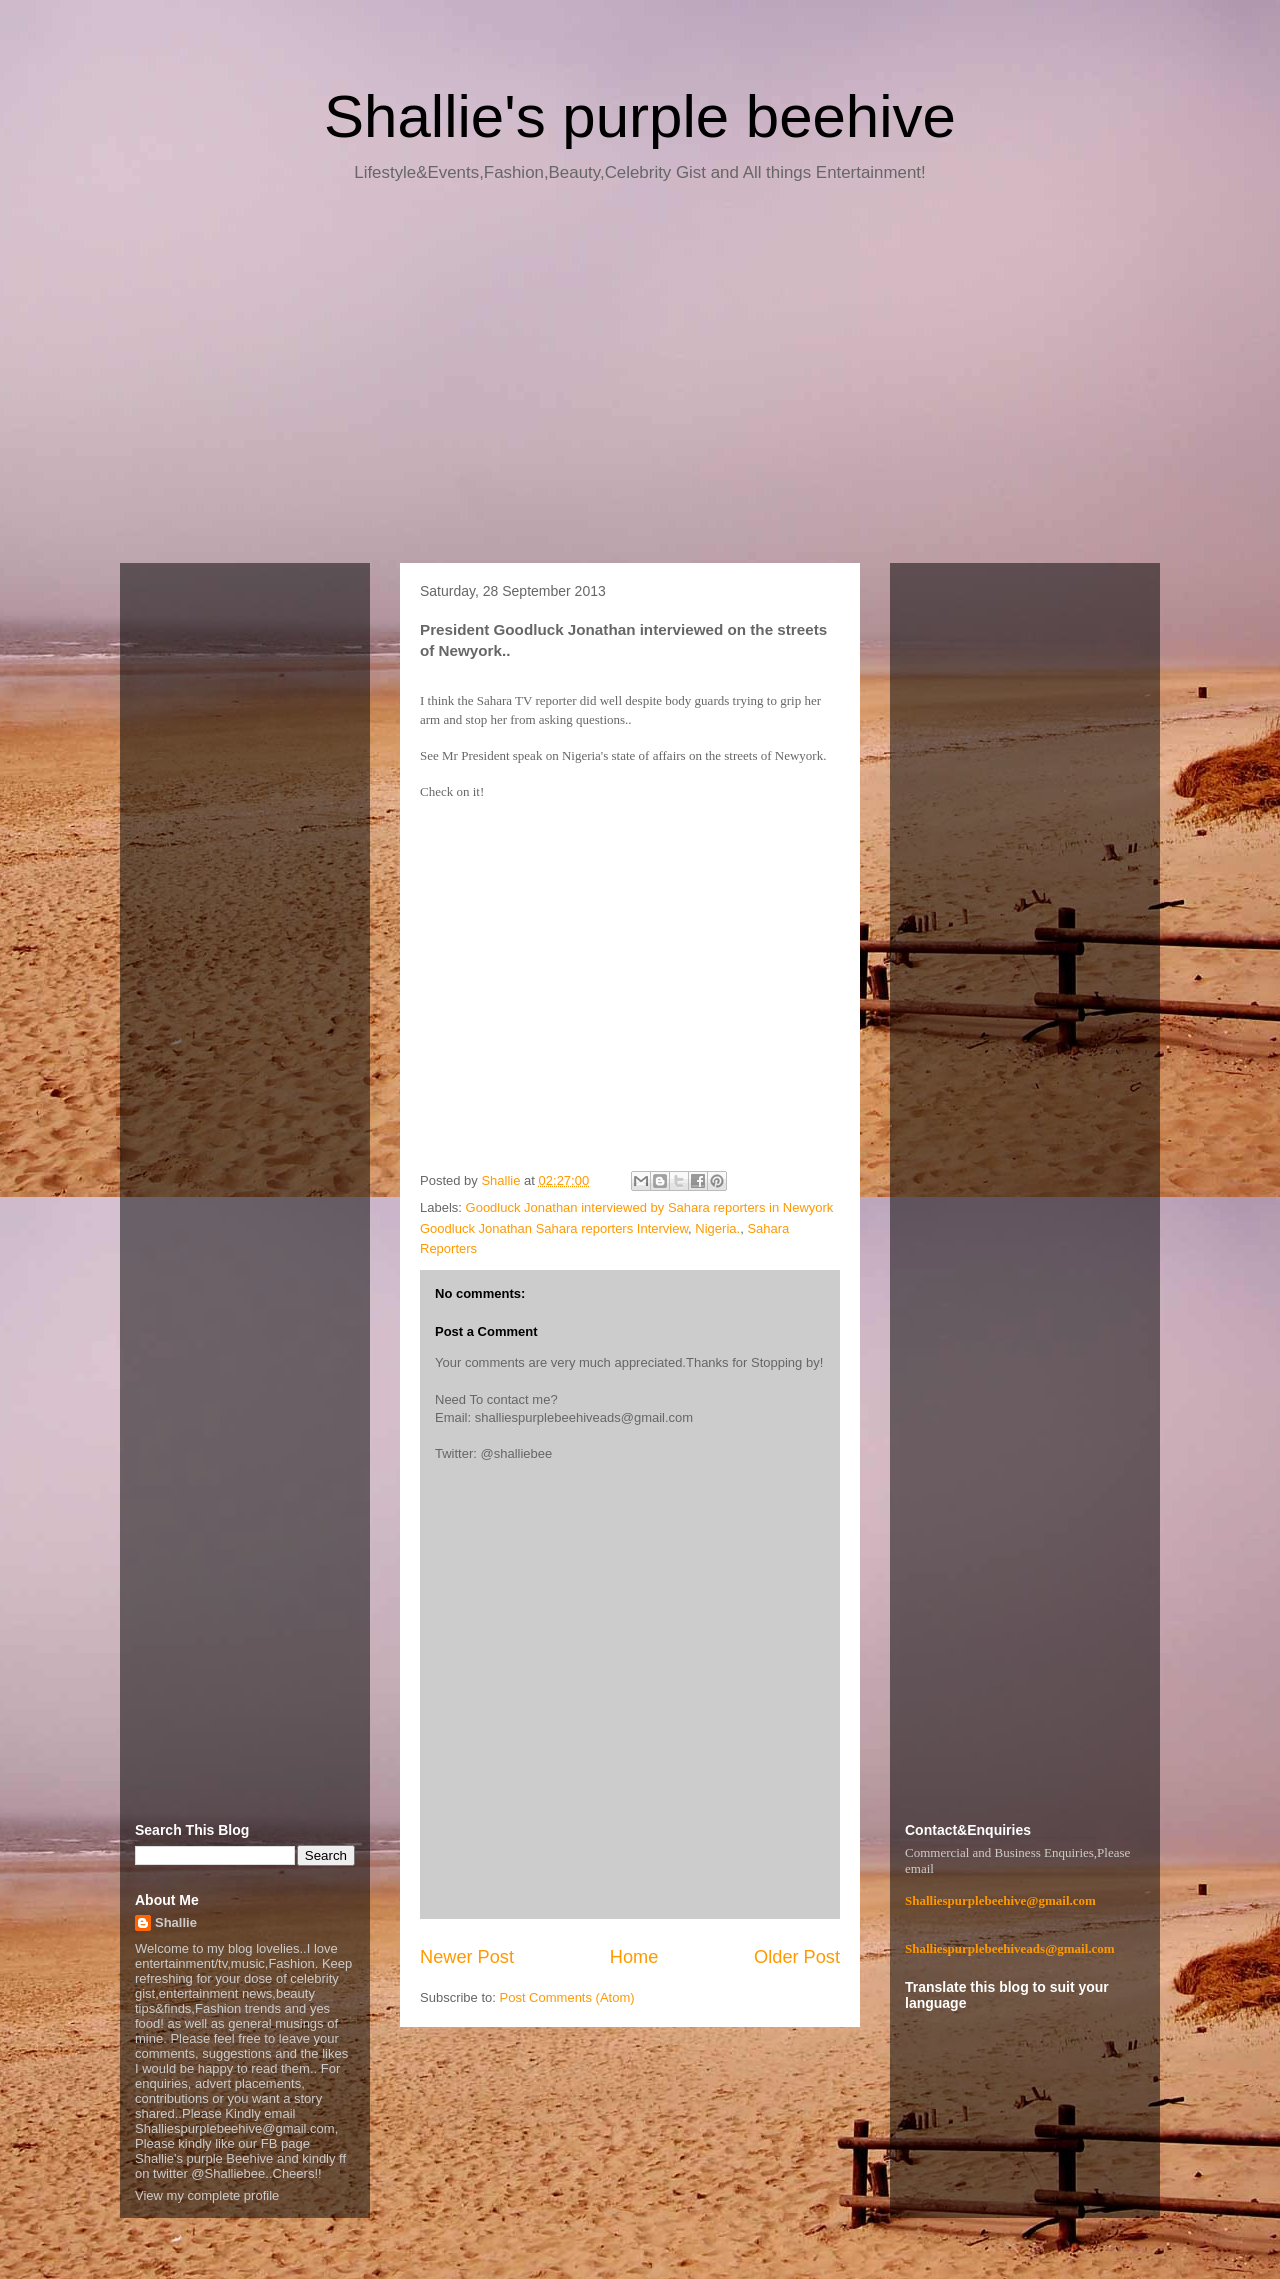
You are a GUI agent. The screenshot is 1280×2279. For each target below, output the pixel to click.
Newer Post (467, 1957)
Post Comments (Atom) (567, 1997)
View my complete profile (207, 2195)
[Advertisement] (640, 380)
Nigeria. (717, 1228)
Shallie (176, 1922)
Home (634, 1957)
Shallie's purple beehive (640, 116)
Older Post (797, 1957)
